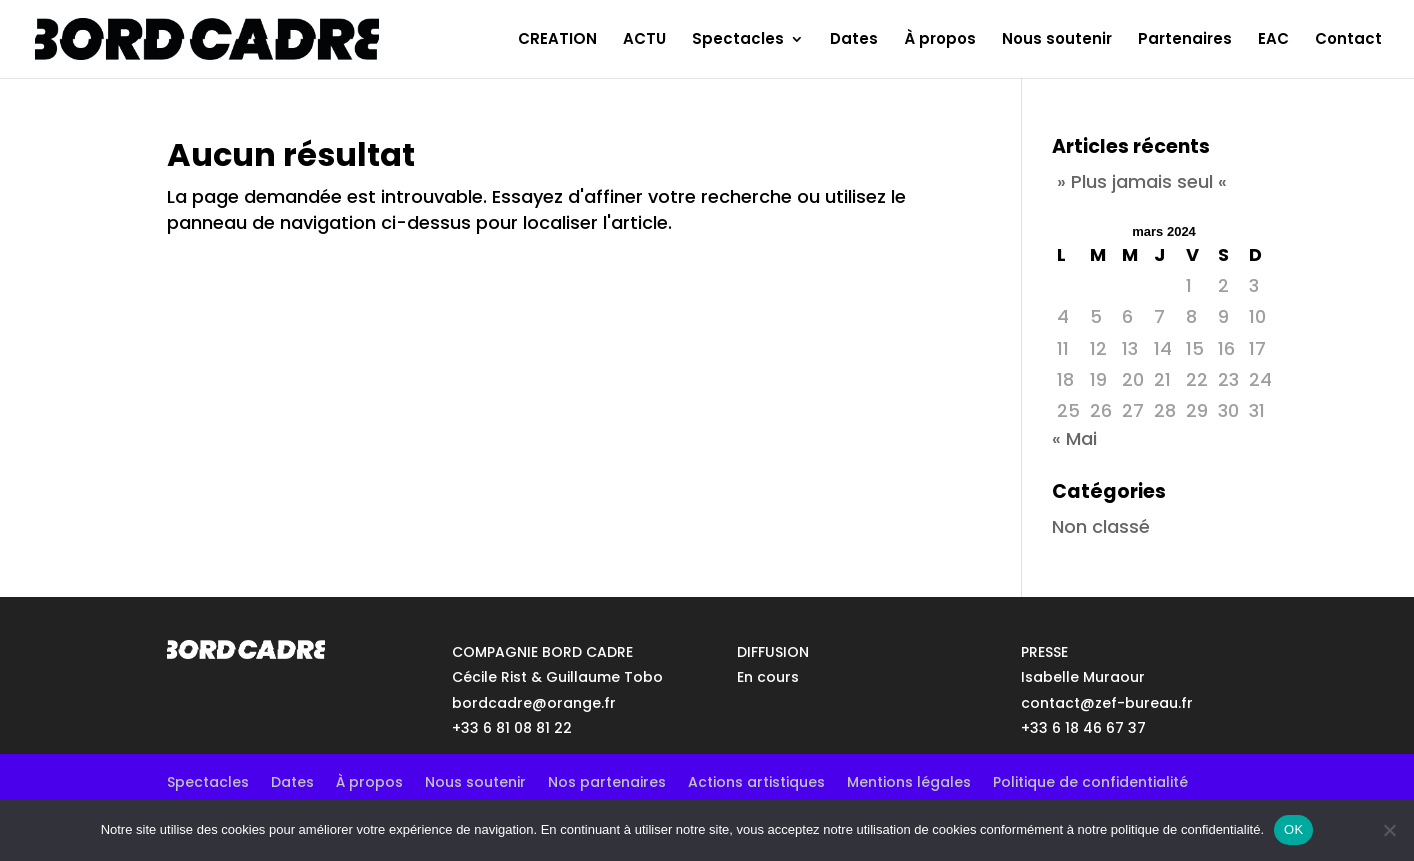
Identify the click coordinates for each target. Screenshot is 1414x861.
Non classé (1101, 526)
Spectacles (738, 40)
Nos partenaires (607, 780)
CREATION (557, 40)
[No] (1389, 830)
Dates (854, 40)
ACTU (644, 40)
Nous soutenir (1057, 40)
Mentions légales (909, 780)
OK (1293, 829)
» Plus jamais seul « (1142, 181)
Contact (1348, 40)
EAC (1273, 40)
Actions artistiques (756, 780)
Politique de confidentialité (1090, 780)
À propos (940, 40)
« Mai (1074, 438)
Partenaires (1185, 40)
